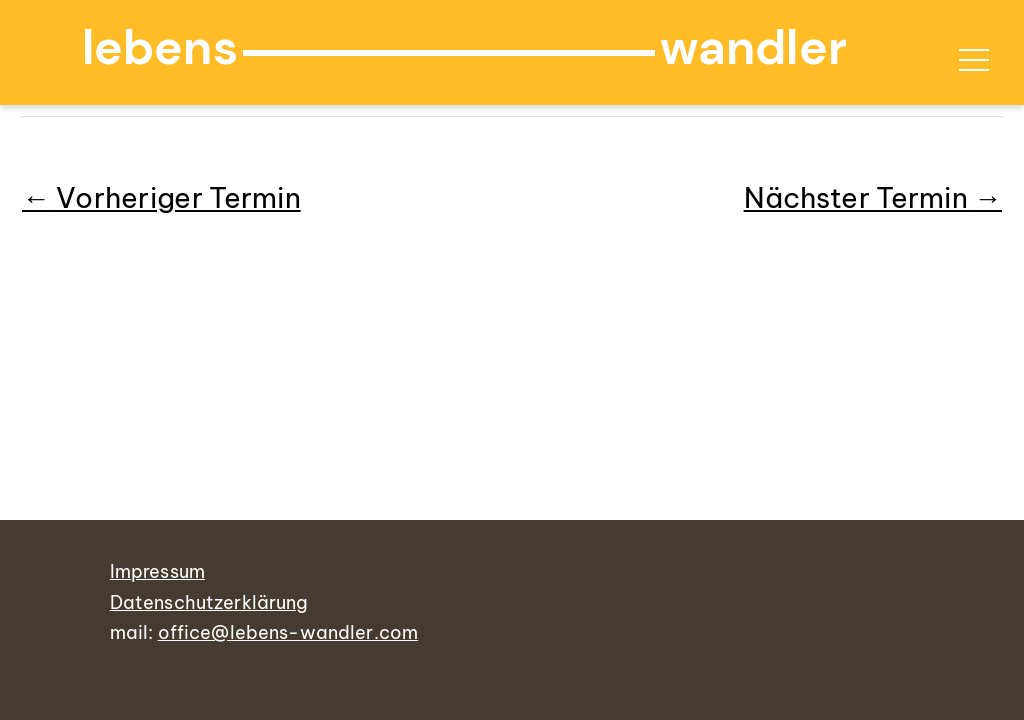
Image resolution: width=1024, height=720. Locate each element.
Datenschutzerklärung (209, 602)
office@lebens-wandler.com (288, 632)
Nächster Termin (873, 197)
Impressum (157, 571)
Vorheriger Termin (161, 197)
